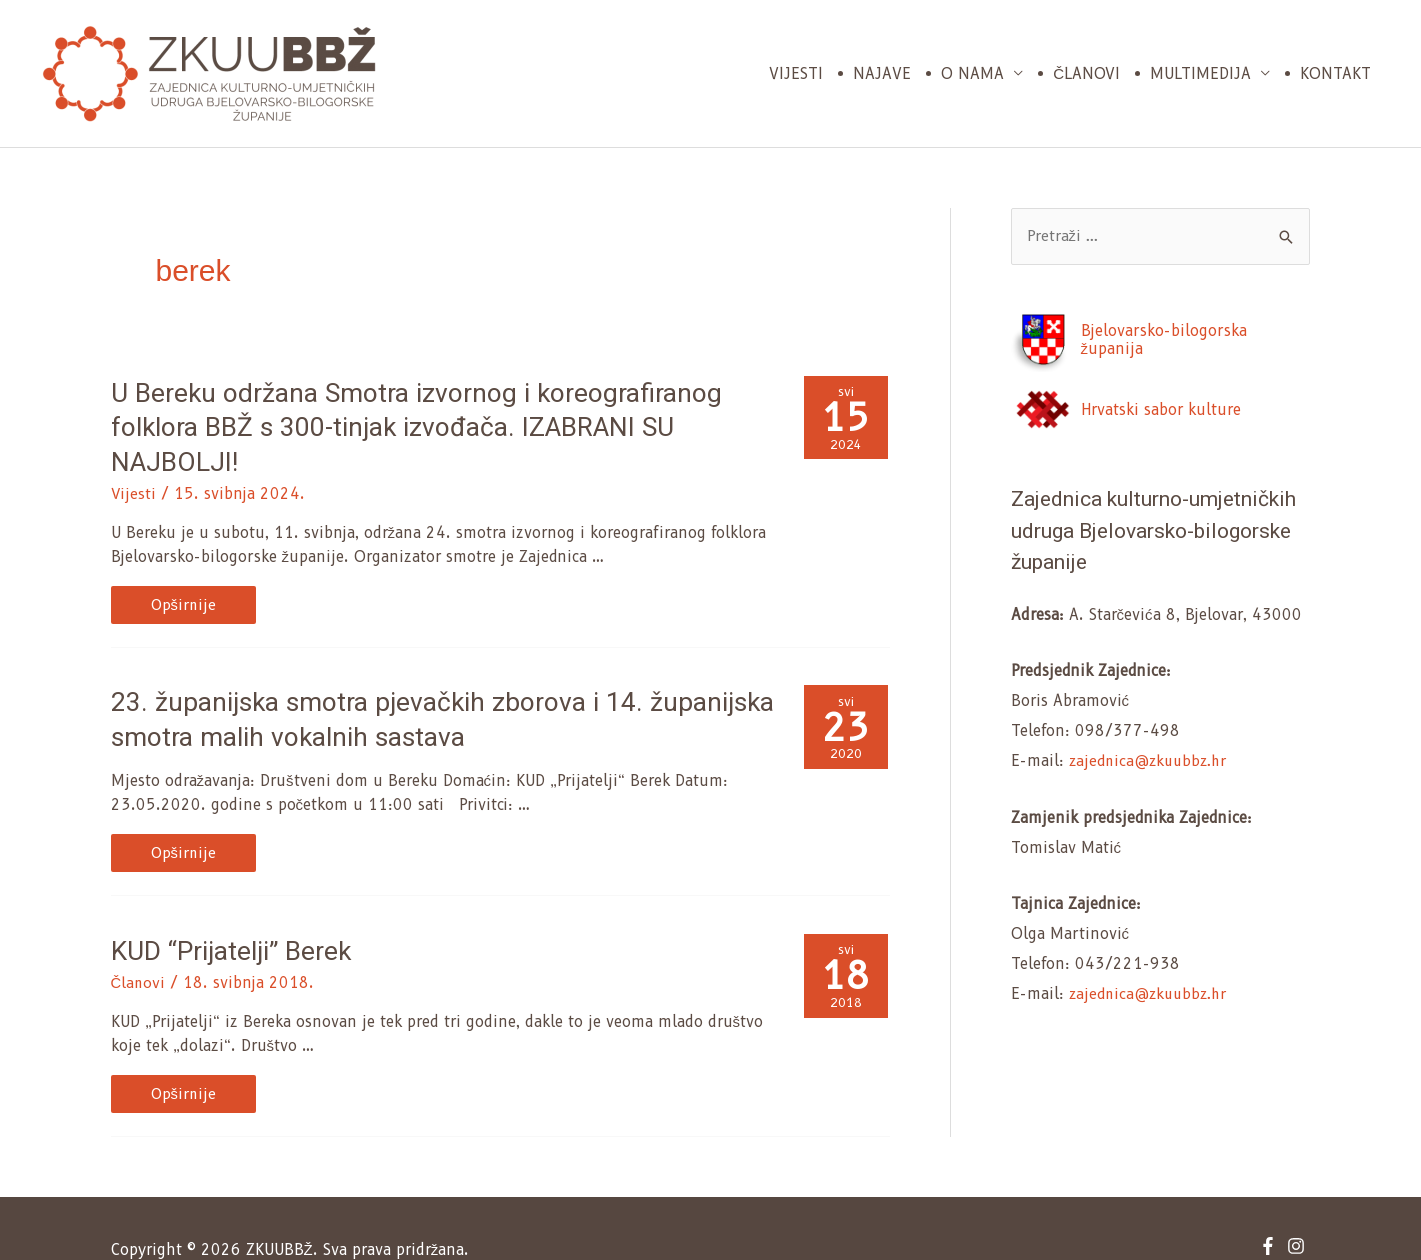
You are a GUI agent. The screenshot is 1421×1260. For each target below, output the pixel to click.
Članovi (1086, 74)
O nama (972, 74)
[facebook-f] (1270, 1201)
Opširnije (204, 568)
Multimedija (1200, 74)
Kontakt (1335, 74)
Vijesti (796, 74)
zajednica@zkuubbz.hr (1151, 762)
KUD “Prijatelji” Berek (226, 906)
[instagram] (1298, 1201)
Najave (882, 74)
